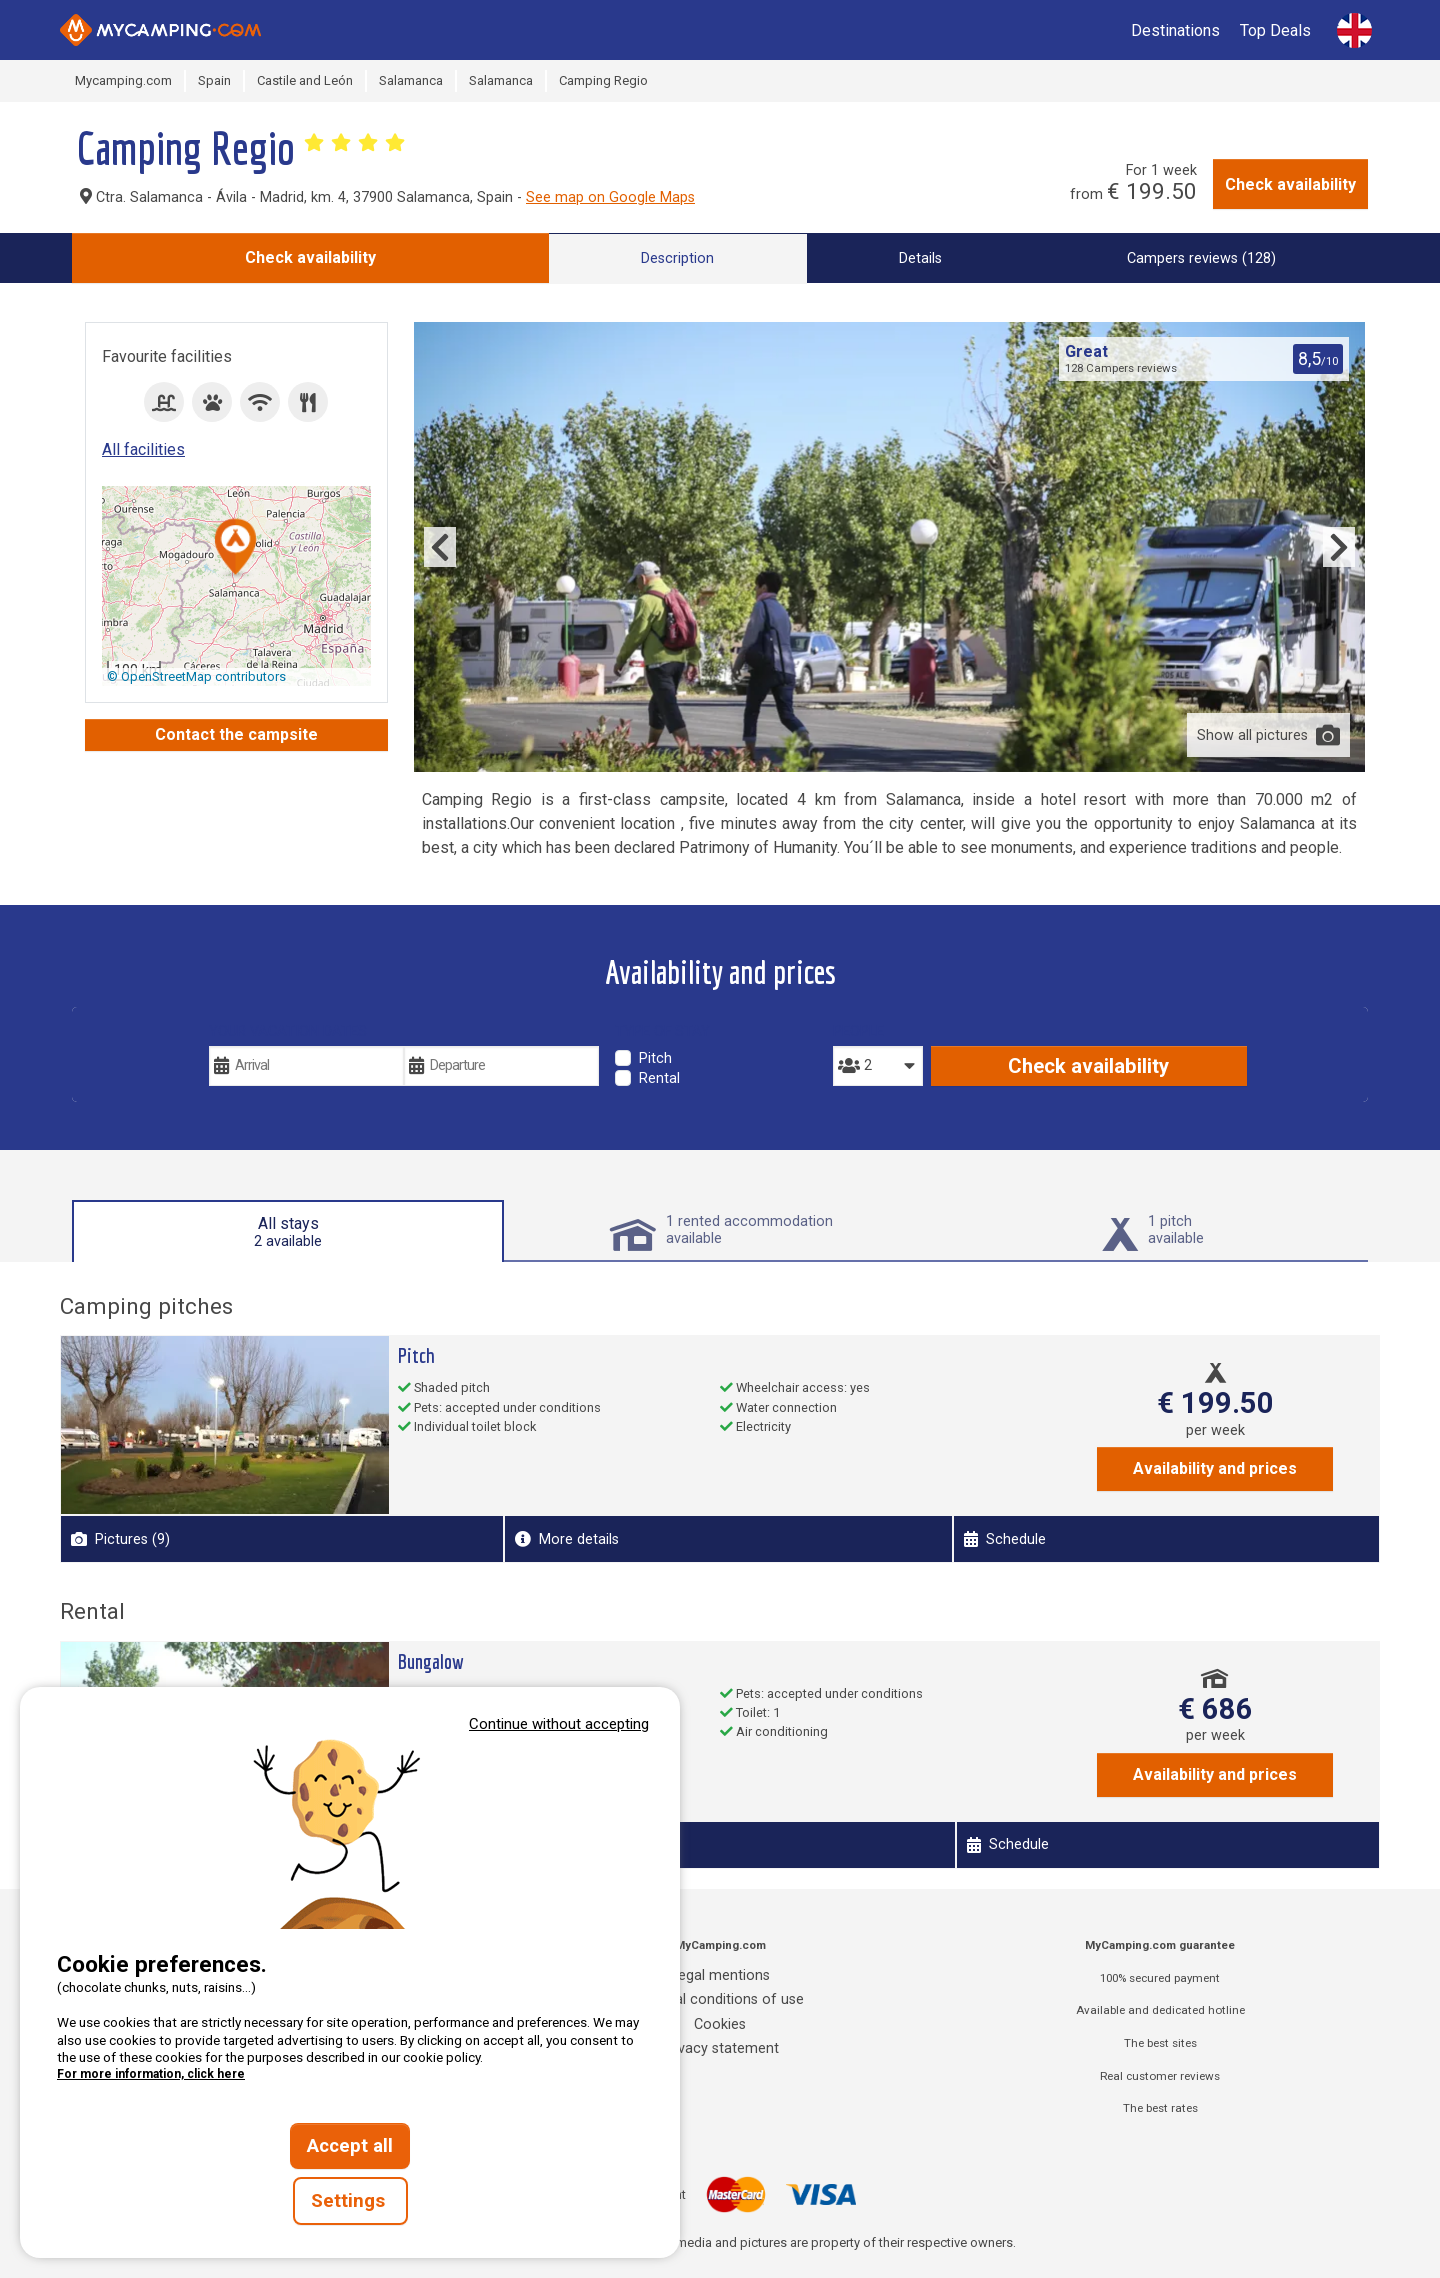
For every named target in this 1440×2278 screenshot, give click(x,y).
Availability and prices (1215, 1468)
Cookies (720, 2024)
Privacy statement (720, 2048)
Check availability (1290, 184)
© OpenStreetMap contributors (196, 676)
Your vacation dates (288, 1031)
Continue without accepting (559, 1724)
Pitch (655, 1058)
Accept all (350, 2146)
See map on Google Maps (610, 197)
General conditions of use (720, 1999)
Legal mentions (720, 1975)
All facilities (143, 449)
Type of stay (662, 1031)
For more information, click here (151, 2074)
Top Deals (1275, 30)
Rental (659, 1078)
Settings (350, 2201)
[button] (236, 548)
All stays (288, 1232)
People (858, 1031)
